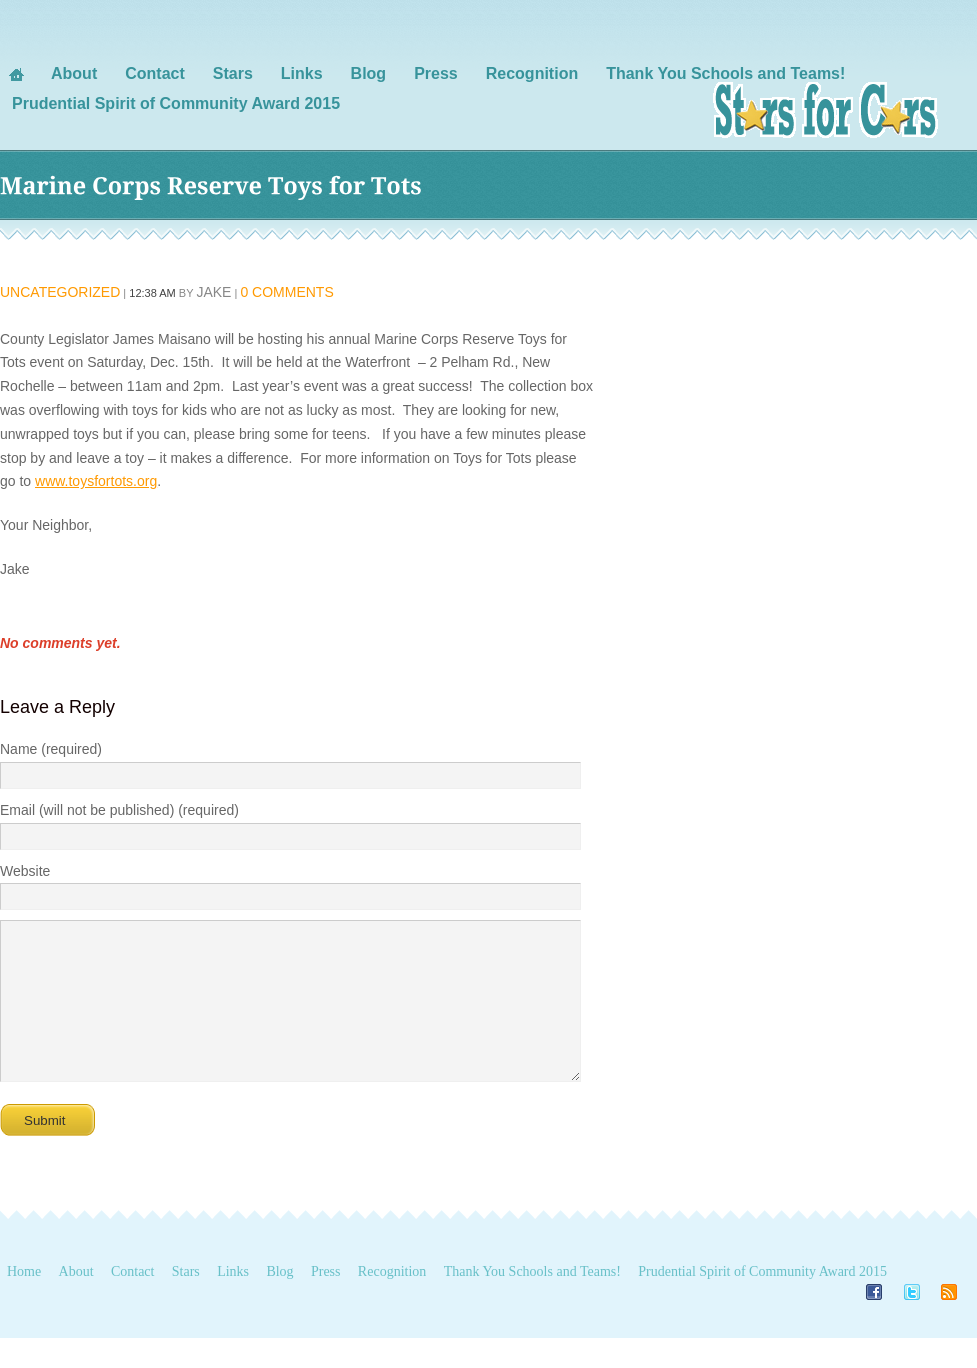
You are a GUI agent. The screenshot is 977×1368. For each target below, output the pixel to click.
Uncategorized (60, 292)
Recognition (392, 1301)
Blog (279, 1301)
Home (24, 1301)
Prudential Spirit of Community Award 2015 (762, 1301)
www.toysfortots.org (96, 481)
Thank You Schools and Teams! (532, 1301)
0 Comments (286, 292)
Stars (186, 1301)
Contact (133, 1301)
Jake (213, 292)
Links (233, 1301)
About (76, 1301)
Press (326, 1301)
